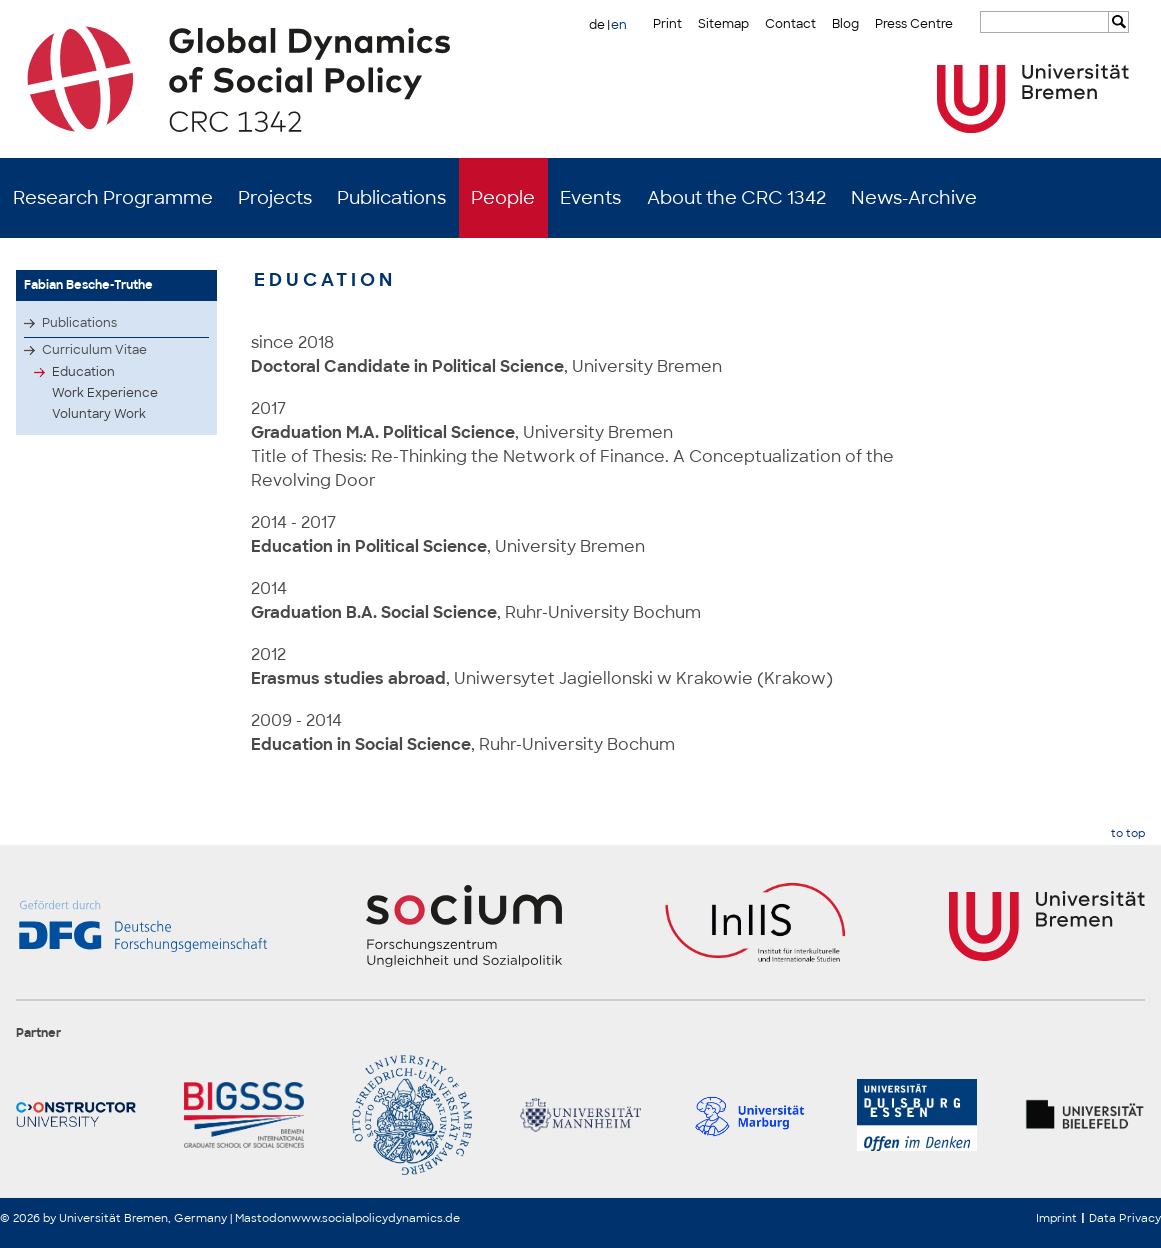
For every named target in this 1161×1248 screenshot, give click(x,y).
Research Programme (113, 198)
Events (590, 198)
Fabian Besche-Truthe (88, 285)
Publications (391, 198)
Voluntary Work (99, 414)
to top (1128, 833)
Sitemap (723, 24)
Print (667, 24)
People (503, 198)
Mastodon (263, 1218)
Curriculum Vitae (94, 350)
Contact (790, 24)
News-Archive (914, 198)
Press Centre (914, 24)
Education (83, 372)
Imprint (1056, 1218)
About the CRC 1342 (736, 198)
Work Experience (105, 393)
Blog (845, 24)
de (597, 25)
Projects (275, 198)
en (619, 25)
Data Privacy (1125, 1218)
